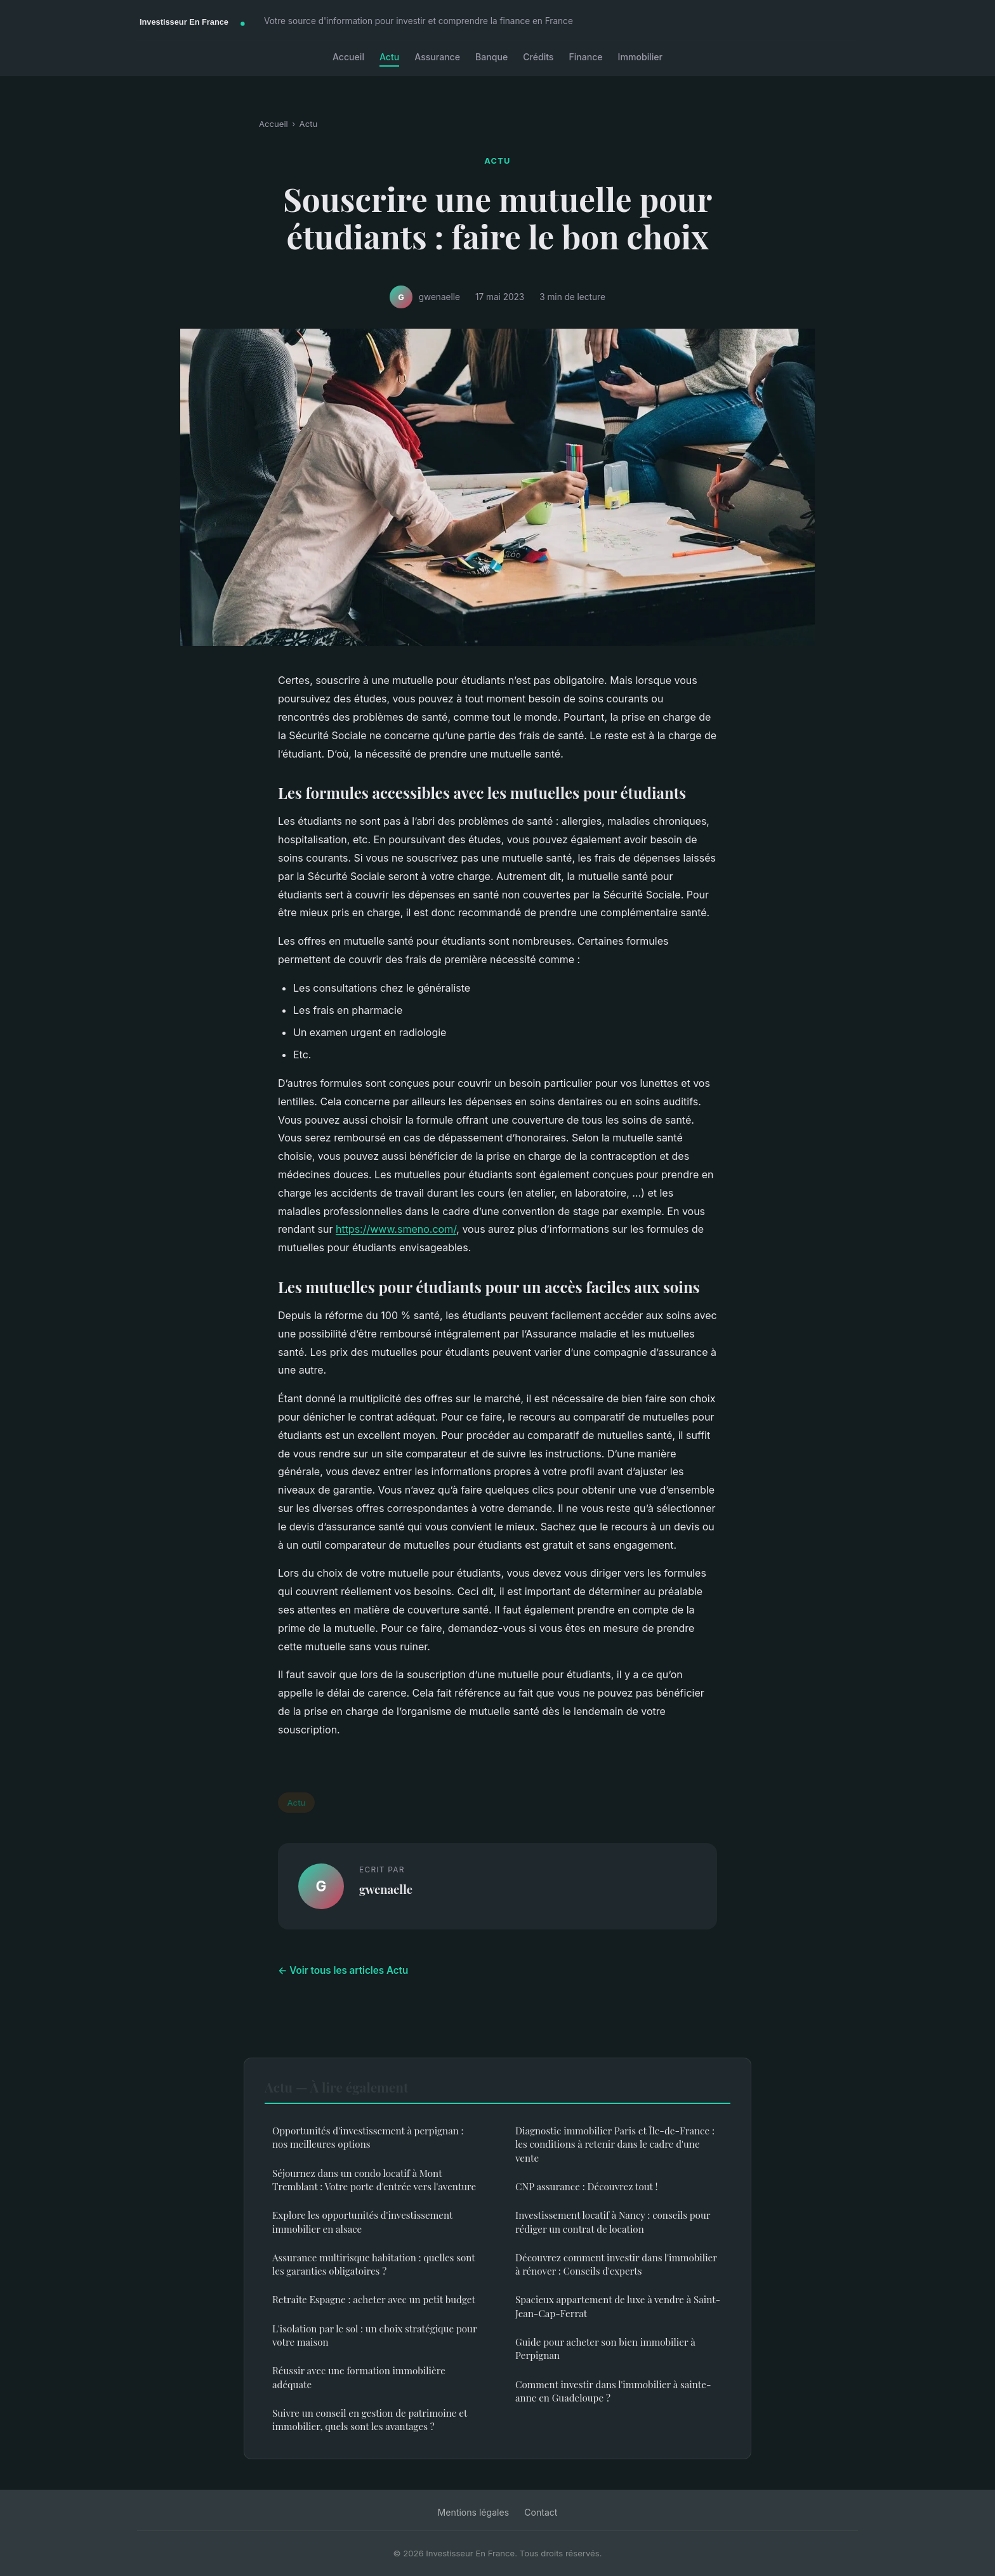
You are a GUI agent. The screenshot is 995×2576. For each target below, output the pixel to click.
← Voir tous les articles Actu (343, 1970)
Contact (540, 2512)
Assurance (437, 56)
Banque (491, 56)
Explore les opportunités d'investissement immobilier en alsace (362, 2222)
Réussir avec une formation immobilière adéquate (358, 2377)
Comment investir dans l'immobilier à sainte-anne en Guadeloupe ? (613, 2391)
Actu (389, 56)
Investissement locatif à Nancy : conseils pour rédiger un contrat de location (612, 2222)
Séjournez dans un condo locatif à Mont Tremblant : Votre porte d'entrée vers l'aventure (374, 2180)
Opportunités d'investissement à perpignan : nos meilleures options (368, 2137)
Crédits (538, 56)
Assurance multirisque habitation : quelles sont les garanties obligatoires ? (373, 2264)
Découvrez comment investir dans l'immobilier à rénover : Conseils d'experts (616, 2264)
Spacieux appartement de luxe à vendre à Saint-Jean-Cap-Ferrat (617, 2306)
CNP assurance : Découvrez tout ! (586, 2186)
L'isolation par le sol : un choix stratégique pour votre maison (374, 2335)
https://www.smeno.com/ (396, 1229)
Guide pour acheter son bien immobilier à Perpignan (605, 2349)
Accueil (348, 56)
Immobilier (640, 56)
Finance (585, 56)
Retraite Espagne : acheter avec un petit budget (373, 2299)
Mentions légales (474, 2512)
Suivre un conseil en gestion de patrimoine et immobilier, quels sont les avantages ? (369, 2420)
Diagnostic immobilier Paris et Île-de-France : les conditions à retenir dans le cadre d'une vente (615, 2144)
